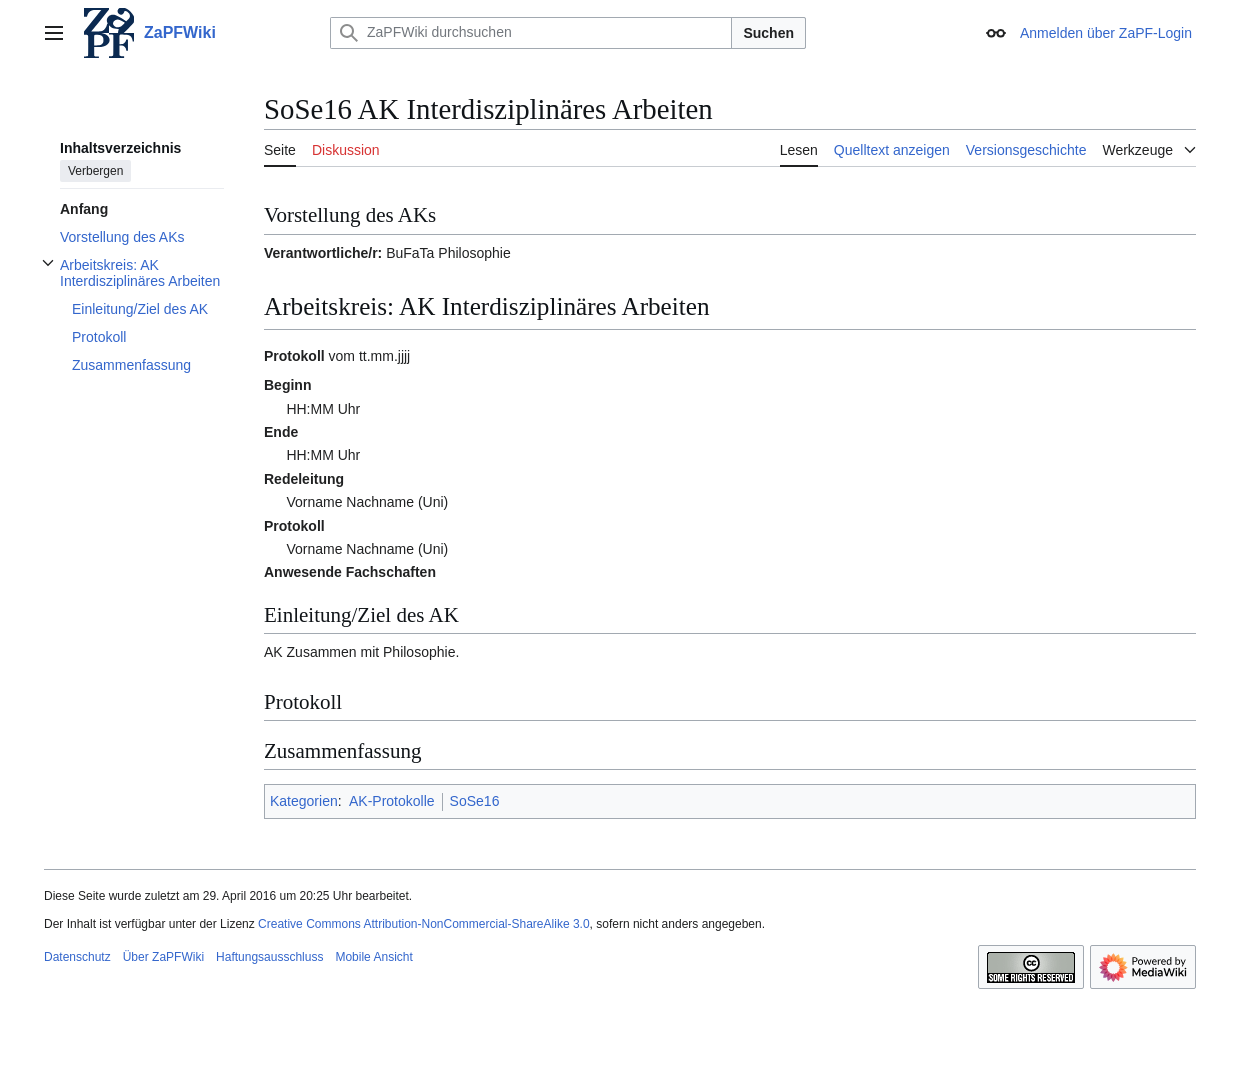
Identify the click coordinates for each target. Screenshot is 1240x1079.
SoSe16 (475, 801)
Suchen (768, 33)
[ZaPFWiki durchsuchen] (531, 33)
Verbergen (95, 171)
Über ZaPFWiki (163, 957)
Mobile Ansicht (373, 957)
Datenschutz (77, 957)
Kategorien (304, 801)
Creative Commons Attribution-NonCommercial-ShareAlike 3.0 (423, 924)
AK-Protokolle (392, 801)
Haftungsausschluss (269, 957)
